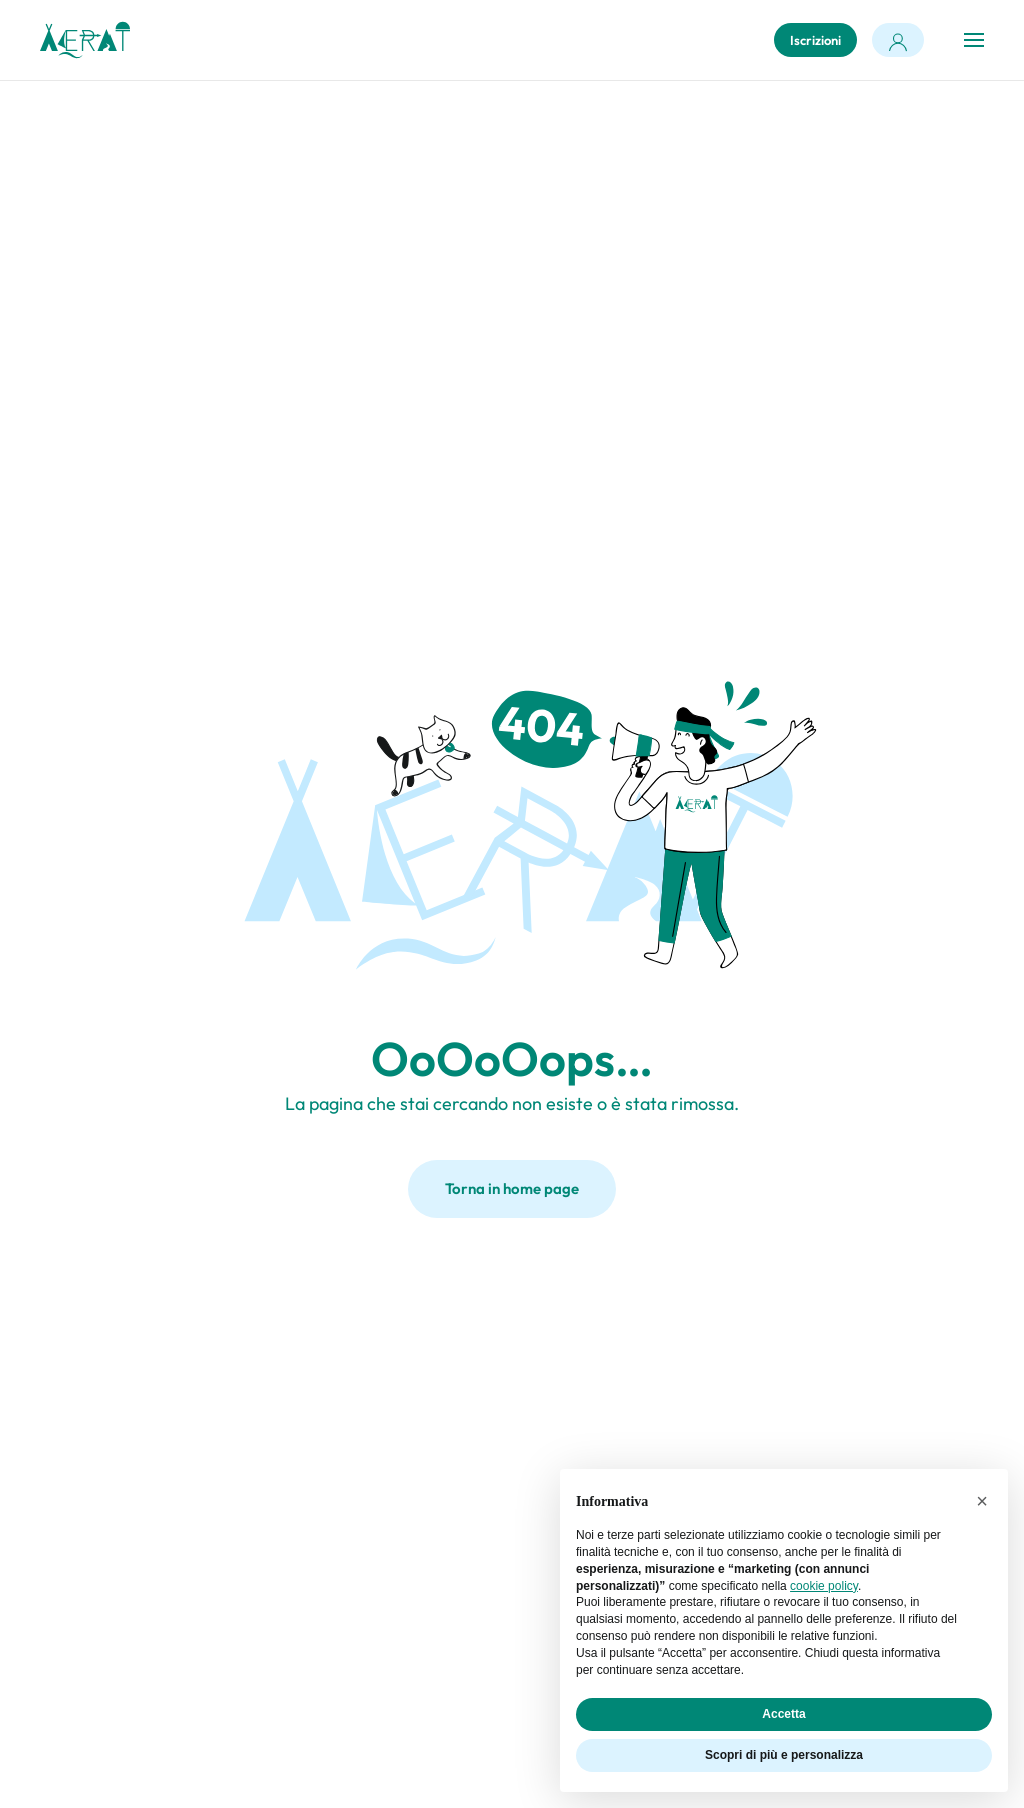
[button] (974, 40)
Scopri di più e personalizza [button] (784, 1755)
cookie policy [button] (824, 1586)
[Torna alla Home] (85, 40)
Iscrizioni (815, 40)
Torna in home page (512, 1188)
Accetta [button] (783, 1714)
